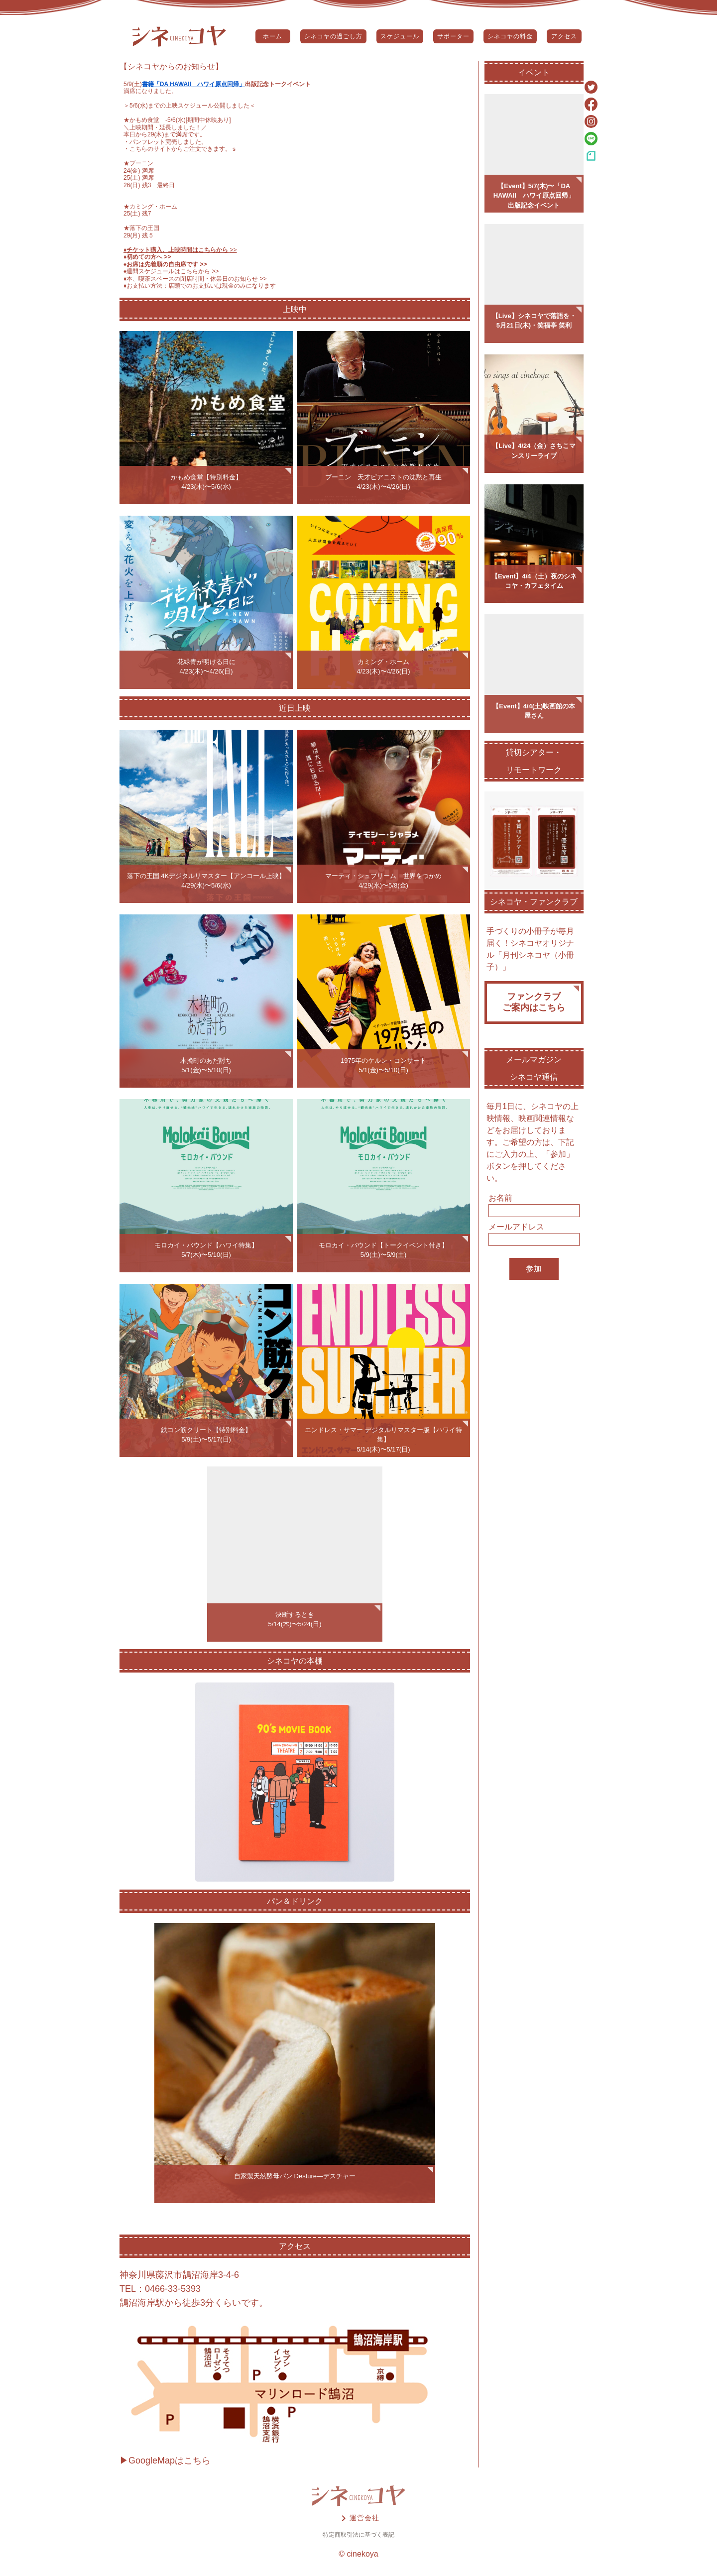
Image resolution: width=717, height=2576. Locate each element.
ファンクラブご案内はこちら (533, 1002)
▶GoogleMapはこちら (165, 2460)
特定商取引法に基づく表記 (358, 2534)
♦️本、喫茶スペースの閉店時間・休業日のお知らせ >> (195, 278)
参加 (534, 1268)
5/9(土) (132, 84)
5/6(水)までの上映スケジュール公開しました (189, 105)
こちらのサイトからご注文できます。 (180, 148)
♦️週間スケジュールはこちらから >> (171, 271)
